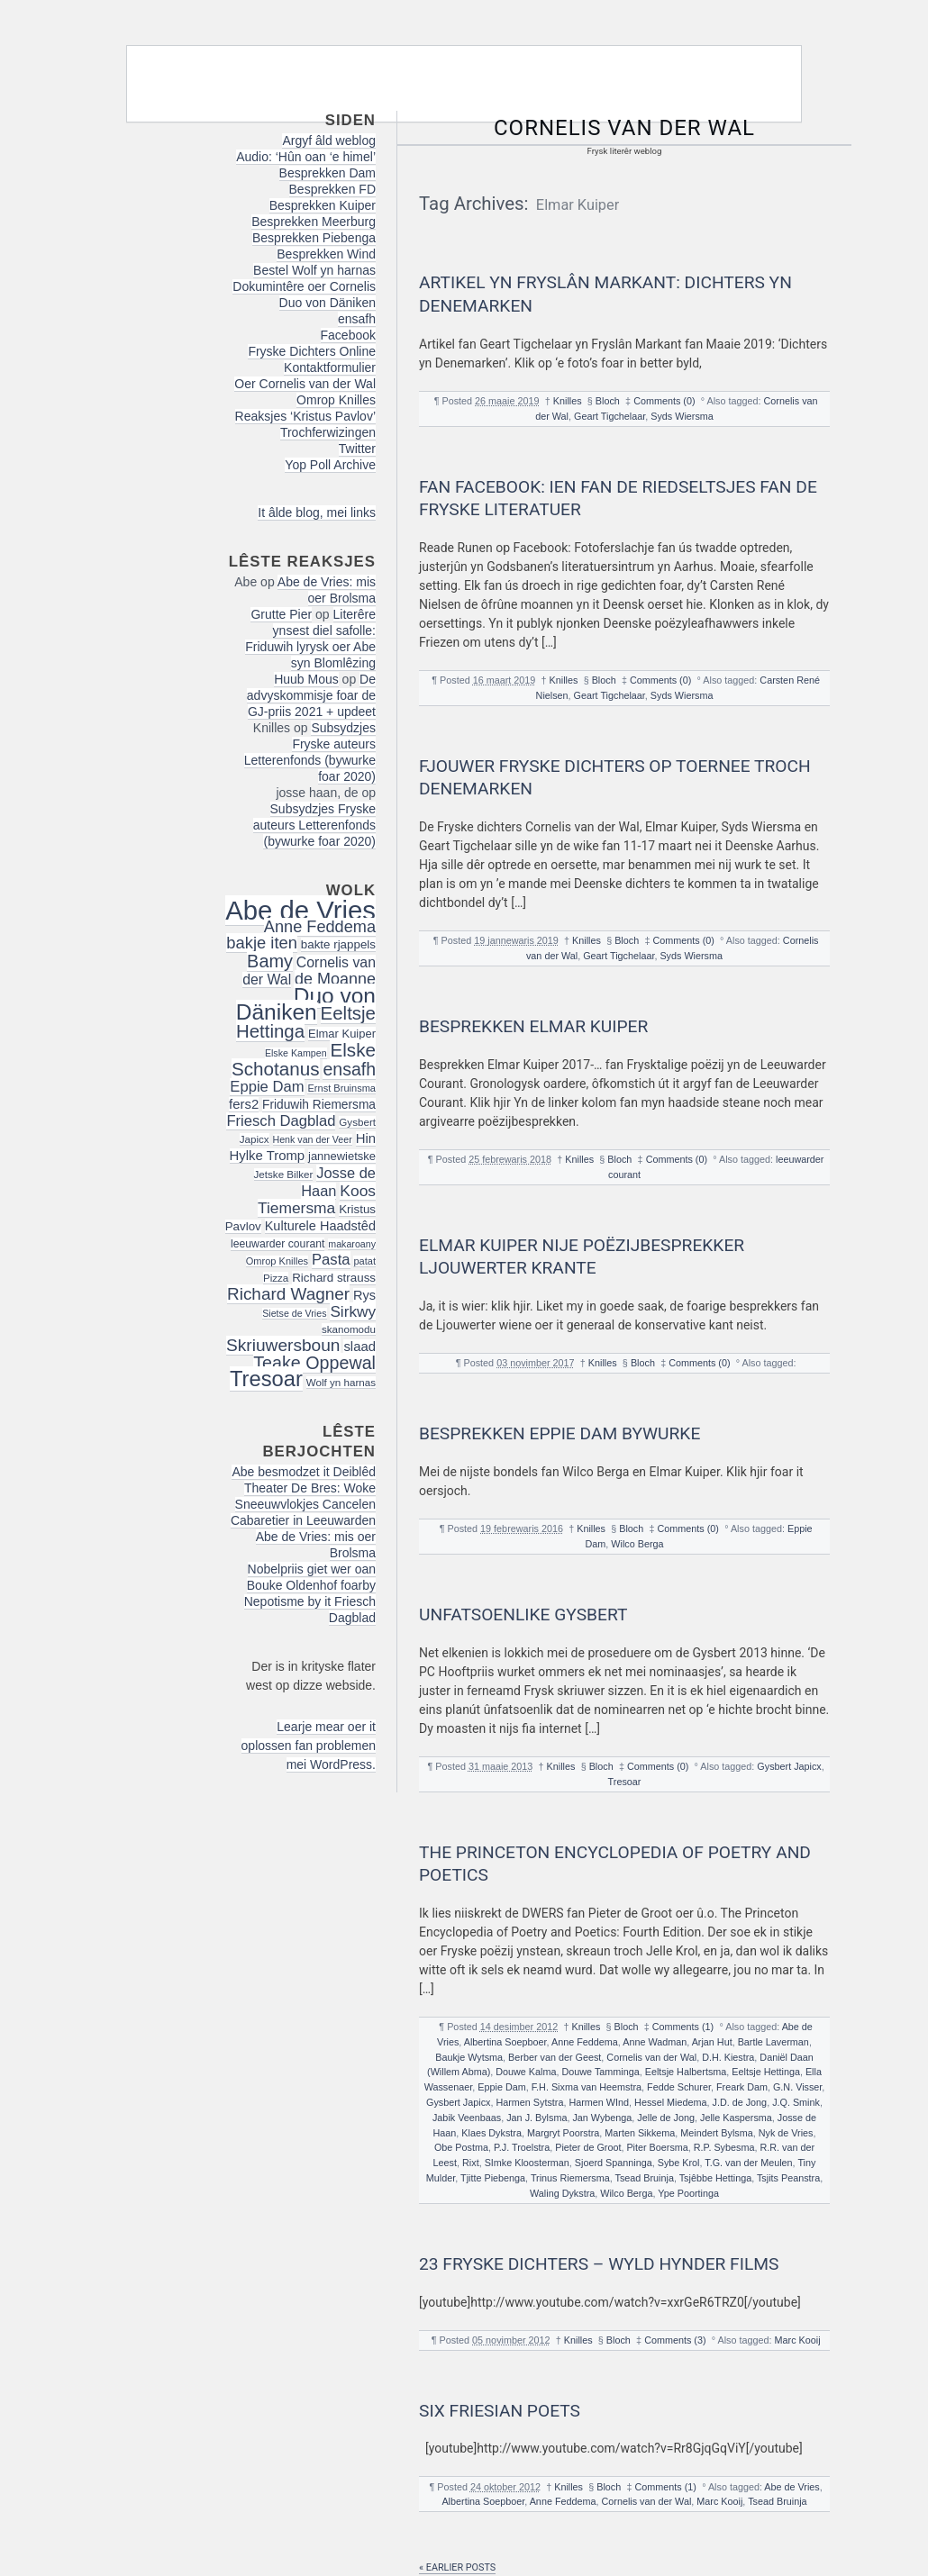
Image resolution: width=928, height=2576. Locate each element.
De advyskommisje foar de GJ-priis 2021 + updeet (311, 695)
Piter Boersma (656, 2147)
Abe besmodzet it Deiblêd (304, 1472)
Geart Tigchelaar (609, 416)
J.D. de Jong (740, 2102)
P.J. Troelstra (522, 2147)
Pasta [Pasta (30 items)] (331, 1259)
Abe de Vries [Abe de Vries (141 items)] (300, 910)
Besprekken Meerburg (313, 221)
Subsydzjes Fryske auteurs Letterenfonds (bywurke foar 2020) (310, 752)
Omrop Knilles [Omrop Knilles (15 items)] (277, 1261)
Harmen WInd (599, 2102)
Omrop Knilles (336, 400)
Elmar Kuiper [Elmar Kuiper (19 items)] (342, 1033)
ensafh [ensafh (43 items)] (349, 1069)
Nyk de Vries (786, 2132)
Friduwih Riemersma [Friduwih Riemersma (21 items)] (319, 1104)
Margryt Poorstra (563, 2132)
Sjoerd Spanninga (613, 2162)
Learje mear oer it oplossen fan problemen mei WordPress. (308, 1745)
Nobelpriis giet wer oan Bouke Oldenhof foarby (311, 1577)
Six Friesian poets (499, 2410)
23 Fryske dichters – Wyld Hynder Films (598, 2264)
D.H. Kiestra (728, 2057)
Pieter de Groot (588, 2147)
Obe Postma (461, 2147)
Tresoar (624, 1781)
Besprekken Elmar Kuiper (533, 1026)
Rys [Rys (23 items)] (364, 1295)
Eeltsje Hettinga (766, 2071)
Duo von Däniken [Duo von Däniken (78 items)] (306, 1004)
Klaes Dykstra (491, 2132)
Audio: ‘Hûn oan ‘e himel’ (306, 157)
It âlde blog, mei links (317, 512)
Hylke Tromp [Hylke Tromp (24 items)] (267, 1155)
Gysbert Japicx (789, 1766)
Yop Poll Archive (330, 465)
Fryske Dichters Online (312, 351)
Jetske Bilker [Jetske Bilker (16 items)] (284, 1174)
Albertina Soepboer (505, 2041)
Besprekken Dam (327, 173)
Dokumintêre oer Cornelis (304, 286)
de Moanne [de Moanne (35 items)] (335, 979)
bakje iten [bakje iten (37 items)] (261, 942)
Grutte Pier (281, 614)
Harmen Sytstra (529, 2102)
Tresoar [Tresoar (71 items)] (266, 1378)
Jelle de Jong (666, 2117)
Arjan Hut (712, 2041)
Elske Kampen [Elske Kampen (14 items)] (296, 1053)
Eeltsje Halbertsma (686, 2071)
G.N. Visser (797, 2087)
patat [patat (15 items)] (364, 1261)
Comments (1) (683, 2026)
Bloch (608, 400)
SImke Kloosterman (527, 2162)
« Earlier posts (457, 2567)
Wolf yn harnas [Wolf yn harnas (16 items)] (341, 1382)
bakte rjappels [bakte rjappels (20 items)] (338, 944)
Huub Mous (306, 679)
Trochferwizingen (328, 432)
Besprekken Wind (326, 254)
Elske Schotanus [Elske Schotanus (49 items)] (304, 1059)
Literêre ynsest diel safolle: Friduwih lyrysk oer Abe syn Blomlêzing (310, 638)
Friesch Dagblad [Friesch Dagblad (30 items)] (280, 1120)
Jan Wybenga (602, 2117)
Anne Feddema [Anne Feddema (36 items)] (320, 927)
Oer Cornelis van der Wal (305, 383)
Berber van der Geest (554, 2057)
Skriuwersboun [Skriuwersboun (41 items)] (283, 1345)
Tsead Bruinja (643, 2177)
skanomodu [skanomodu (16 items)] (349, 1329)
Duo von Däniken (327, 302)
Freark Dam (742, 2087)
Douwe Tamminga (600, 2071)
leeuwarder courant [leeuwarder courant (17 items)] (277, 1244)
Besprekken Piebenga (314, 238)
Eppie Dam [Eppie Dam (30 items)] (267, 1086)
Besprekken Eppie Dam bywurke (559, 1433)
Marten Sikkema (640, 2132)
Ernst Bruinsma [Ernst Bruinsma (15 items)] (341, 1088)
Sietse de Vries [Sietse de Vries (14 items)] (294, 1313)
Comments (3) (674, 2340)
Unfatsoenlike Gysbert (523, 1614)
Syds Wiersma (682, 416)
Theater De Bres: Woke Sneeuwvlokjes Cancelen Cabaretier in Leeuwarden (303, 1504)
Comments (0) (664, 400)
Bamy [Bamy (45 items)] (270, 961)
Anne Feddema (584, 2041)
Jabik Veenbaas (466, 2117)
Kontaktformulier (330, 367)
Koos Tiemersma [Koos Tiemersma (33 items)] (317, 1199)
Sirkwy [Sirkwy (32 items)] (353, 1311)
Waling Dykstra (562, 2193)
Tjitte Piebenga (492, 2177)
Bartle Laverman (773, 2041)
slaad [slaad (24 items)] (359, 1346)
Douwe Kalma (526, 2071)
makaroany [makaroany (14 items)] (352, 1243)
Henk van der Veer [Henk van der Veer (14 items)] (312, 1139)
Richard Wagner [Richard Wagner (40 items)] (288, 1293)
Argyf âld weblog (329, 140)
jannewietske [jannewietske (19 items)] (342, 1156)
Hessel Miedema (670, 2102)
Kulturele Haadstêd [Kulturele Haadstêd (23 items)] (320, 1226)
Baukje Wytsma (469, 2057)
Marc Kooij (798, 2340)
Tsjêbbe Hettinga (715, 2177)
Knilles (567, 400)
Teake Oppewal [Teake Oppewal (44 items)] (314, 1363)
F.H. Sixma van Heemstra (586, 2087)
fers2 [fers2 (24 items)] (244, 1104)
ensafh (357, 319)
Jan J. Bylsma (536, 2117)
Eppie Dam (501, 2087)
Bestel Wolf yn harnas (314, 270)
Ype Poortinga (688, 2193)
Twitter (357, 448)
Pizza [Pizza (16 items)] (275, 1277)
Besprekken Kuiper (322, 205)
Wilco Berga (637, 1543)
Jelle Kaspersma (736, 2117)
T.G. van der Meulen (748, 2162)
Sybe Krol (679, 2162)
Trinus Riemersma (570, 2177)
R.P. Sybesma (724, 2147)
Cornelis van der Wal (624, 128)
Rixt (470, 2162)
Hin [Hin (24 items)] (366, 1138)
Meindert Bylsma (716, 2132)
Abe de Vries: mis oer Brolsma (326, 590)
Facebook (348, 335)
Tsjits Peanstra (788, 2177)
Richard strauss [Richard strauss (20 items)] (334, 1277)
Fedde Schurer (679, 2087)
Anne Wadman (655, 2041)
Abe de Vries (791, 2486)
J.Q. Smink (796, 2102)
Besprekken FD (332, 189)
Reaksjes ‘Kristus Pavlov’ (305, 416)
